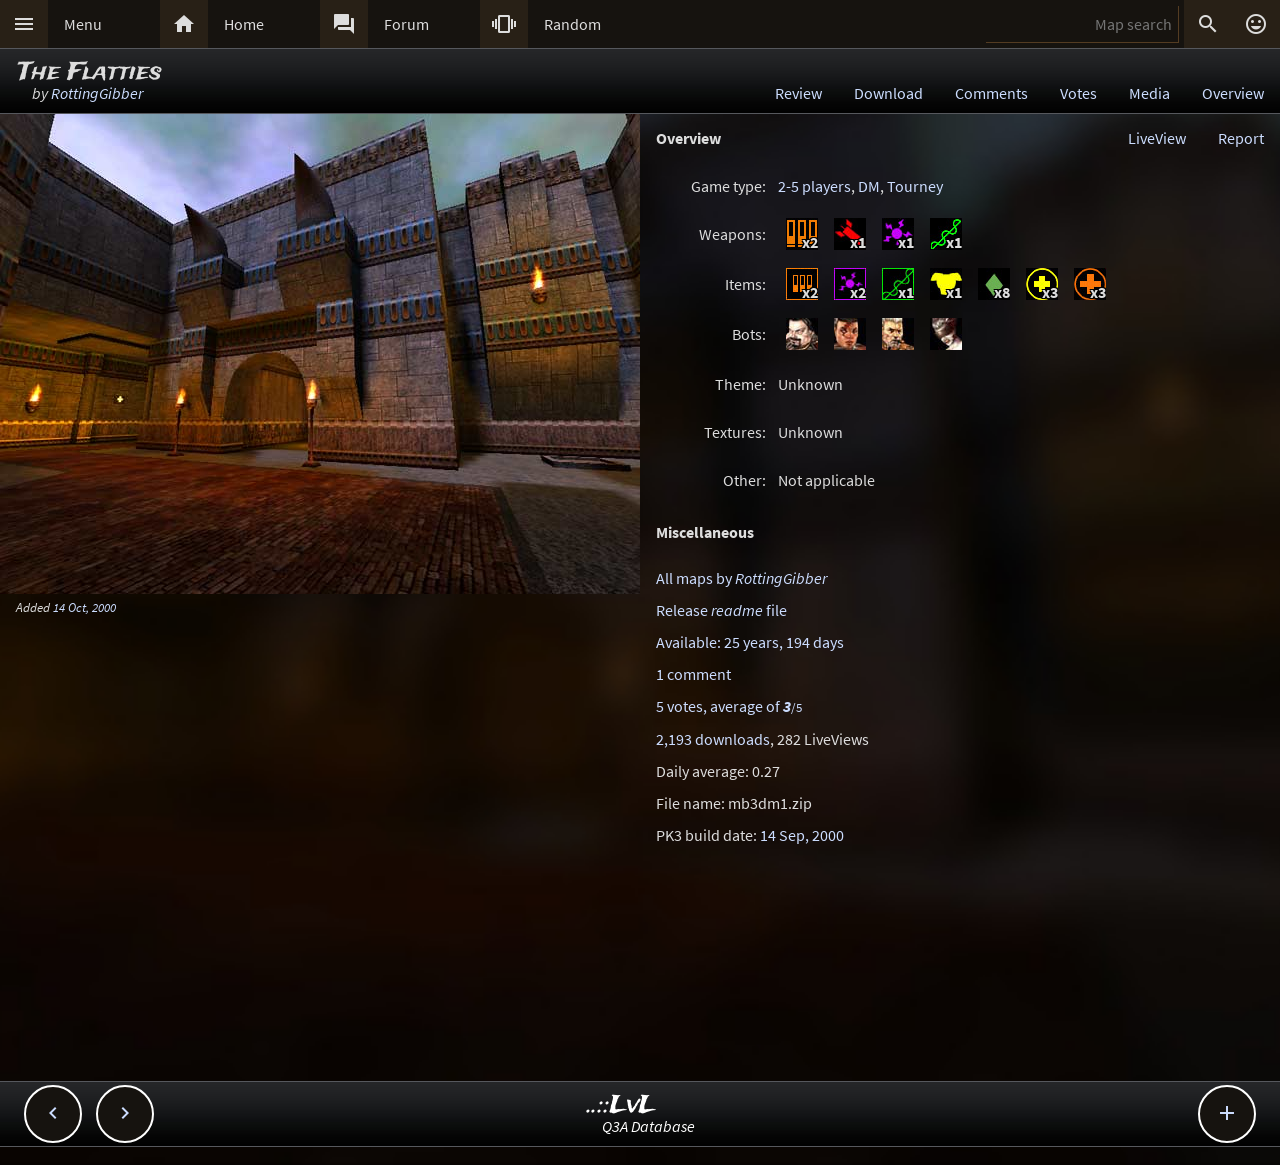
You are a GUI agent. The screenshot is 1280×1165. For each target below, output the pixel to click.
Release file (721, 610)
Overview (1233, 93)
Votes (1078, 93)
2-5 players (814, 186)
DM (869, 186)
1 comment (693, 674)
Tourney (915, 186)
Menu (83, 24)
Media (1149, 93)
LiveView (1157, 138)
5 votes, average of (729, 706)
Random (572, 24)
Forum (406, 24)
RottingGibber (97, 93)
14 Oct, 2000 (84, 607)
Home (244, 24)
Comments (991, 93)
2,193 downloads (713, 739)
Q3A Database (648, 1126)
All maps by (741, 578)
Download (888, 93)
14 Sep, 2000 (802, 835)
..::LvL (621, 1105)
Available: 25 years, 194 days (750, 642)
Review (798, 93)
